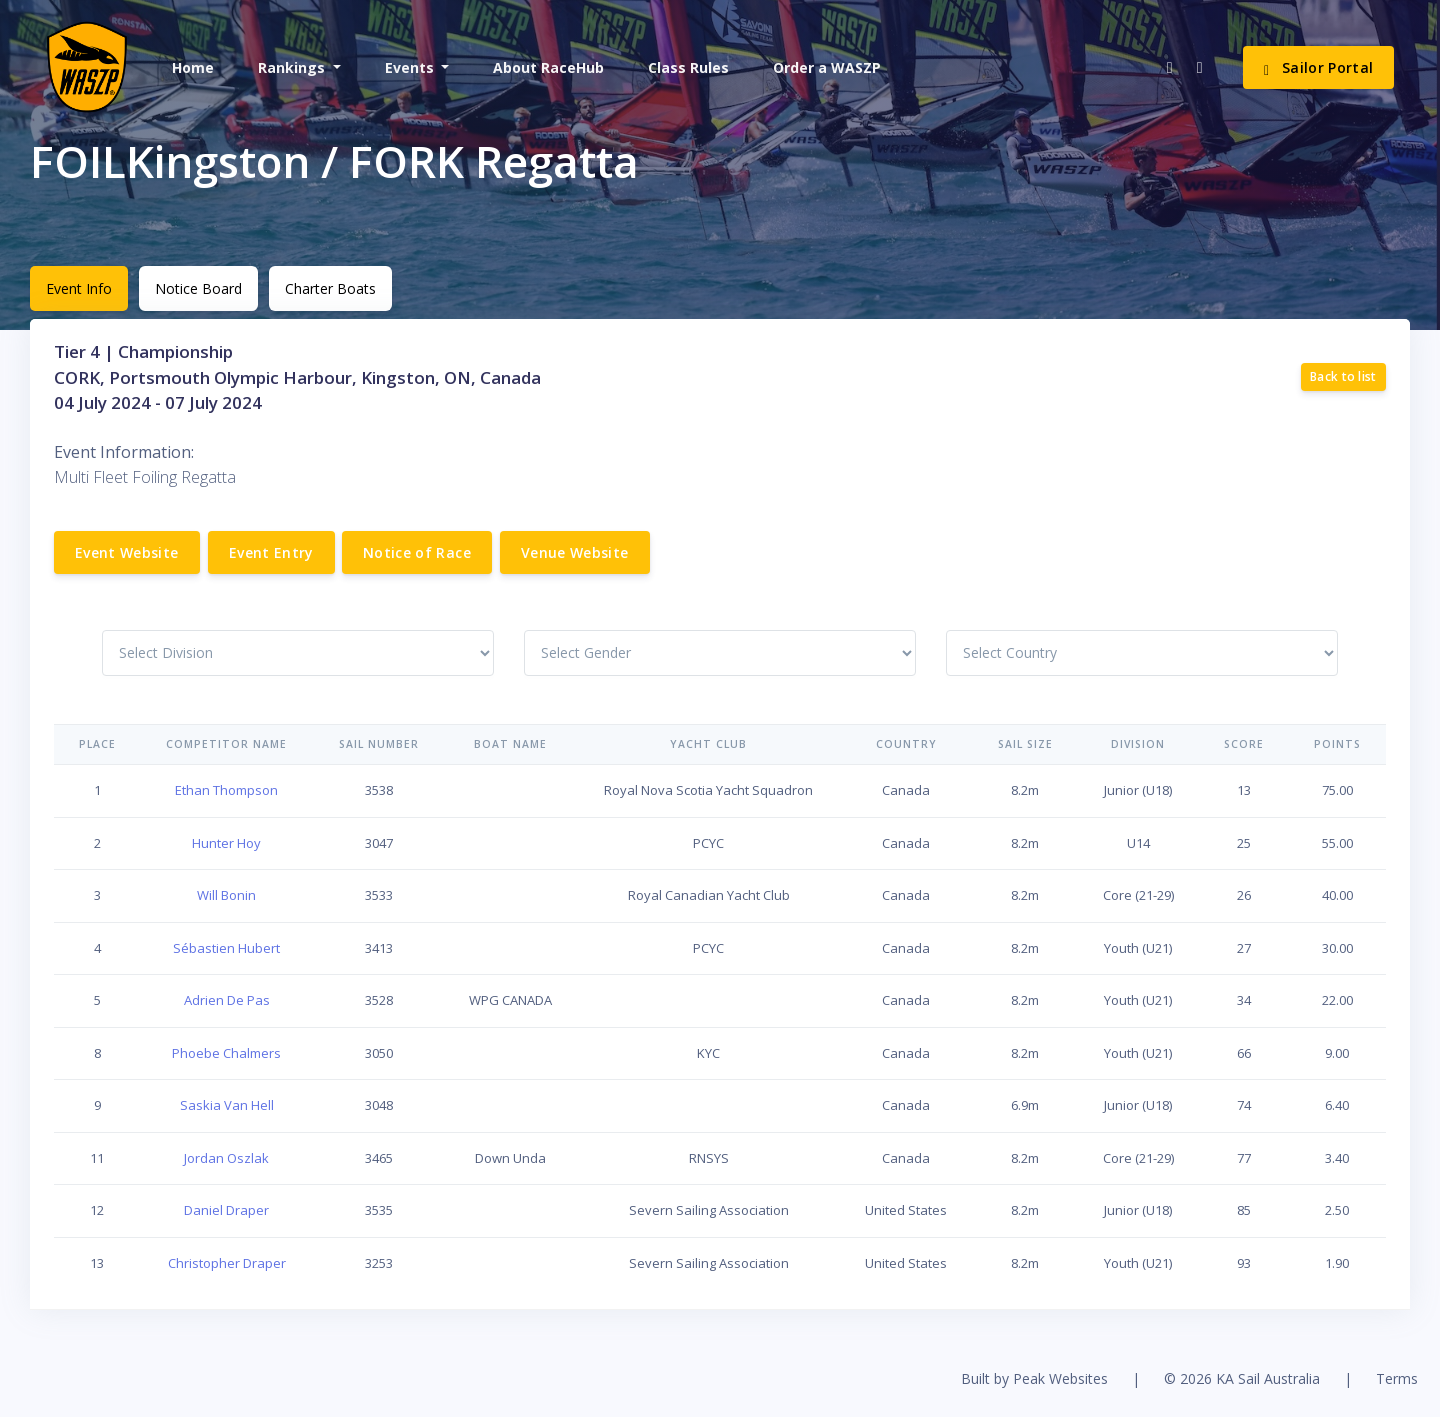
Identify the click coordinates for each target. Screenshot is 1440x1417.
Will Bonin (226, 895)
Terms (1397, 1378)
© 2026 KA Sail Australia (1242, 1378)
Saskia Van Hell (227, 1105)
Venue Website (575, 552)
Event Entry (271, 552)
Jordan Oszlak (226, 1158)
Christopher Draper (227, 1263)
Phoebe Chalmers (226, 1053)
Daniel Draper (226, 1210)
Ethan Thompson (226, 790)
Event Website (127, 552)
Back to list (1343, 376)
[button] (297, 67)
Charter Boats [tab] (330, 288)
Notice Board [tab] (198, 288)
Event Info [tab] (79, 288)
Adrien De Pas (227, 1000)
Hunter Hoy (226, 843)
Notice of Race (417, 552)
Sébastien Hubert (226, 948)
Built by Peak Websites (1034, 1378)
